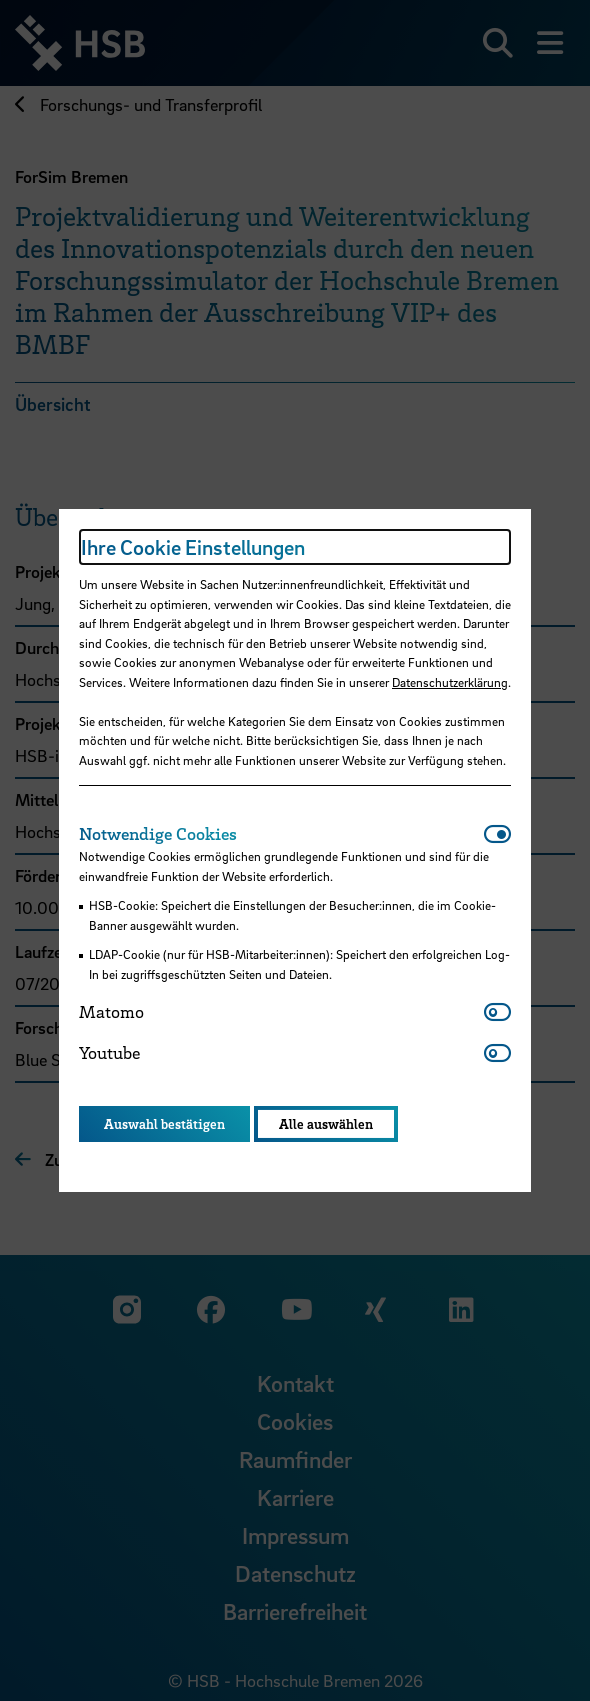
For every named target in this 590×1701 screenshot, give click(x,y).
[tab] (281, 834)
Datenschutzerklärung (450, 682)
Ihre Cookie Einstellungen (193, 547)
